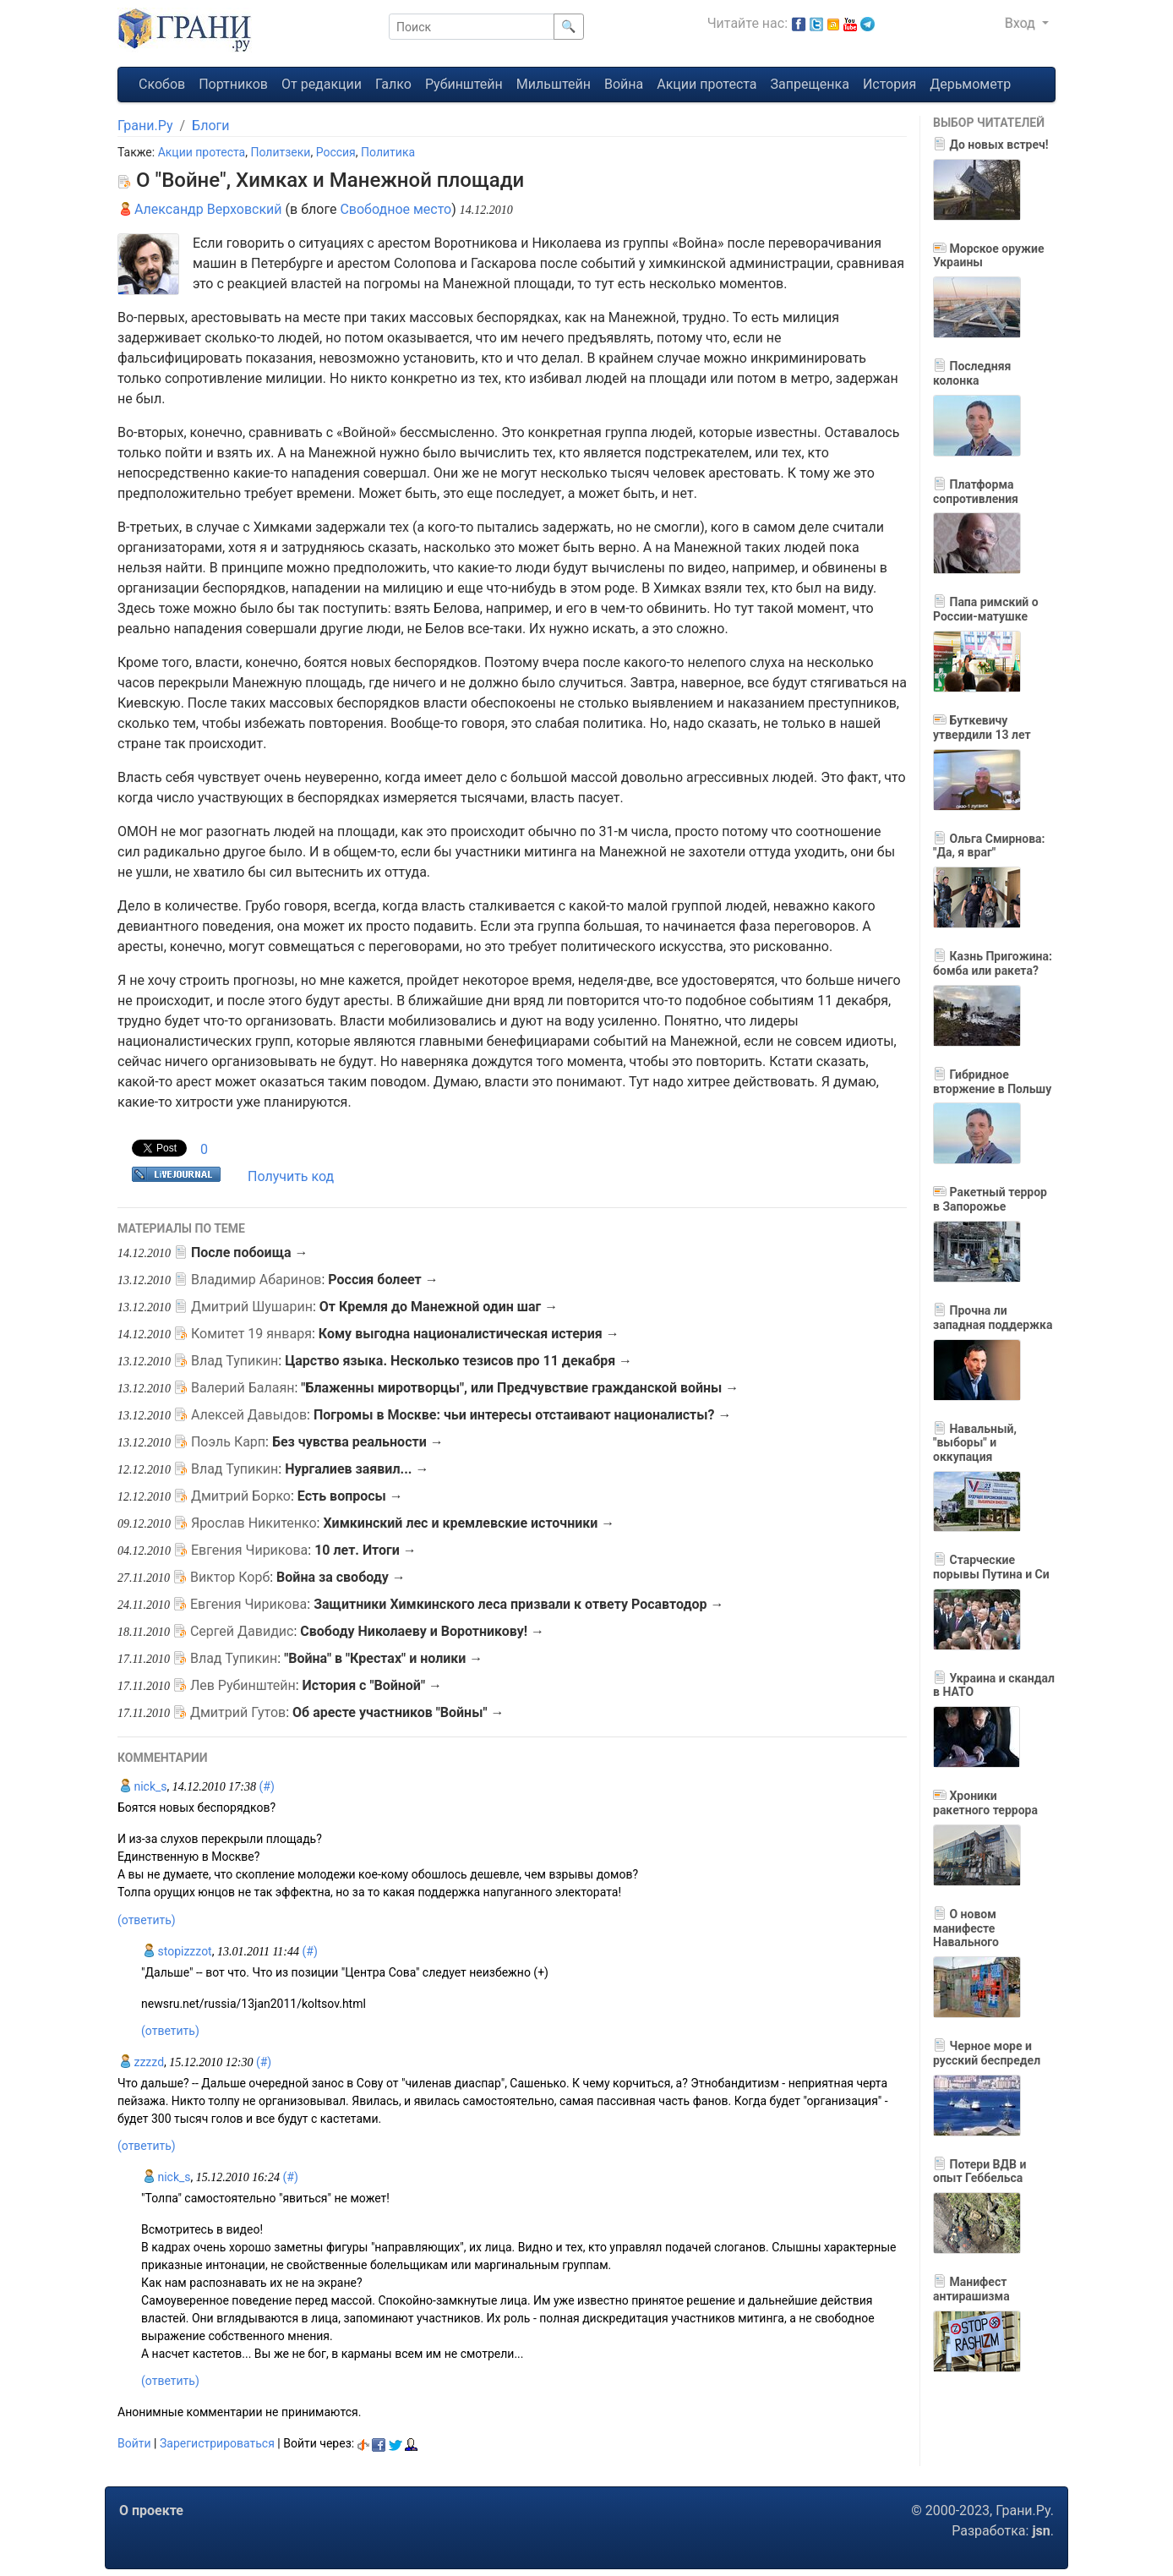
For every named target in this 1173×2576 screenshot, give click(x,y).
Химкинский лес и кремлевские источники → (468, 1523)
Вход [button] (1022, 23)
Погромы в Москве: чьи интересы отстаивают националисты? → (523, 1415)
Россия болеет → (383, 1280)
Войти (134, 2443)
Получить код (291, 1176)
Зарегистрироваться (217, 2443)
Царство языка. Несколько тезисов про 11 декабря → (458, 1361)
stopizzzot (176, 1951)
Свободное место (395, 209)
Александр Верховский (199, 209)
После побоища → (249, 1252)
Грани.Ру (144, 126)
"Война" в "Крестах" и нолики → (383, 1658)
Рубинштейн (464, 84)
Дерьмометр (970, 84)
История (889, 84)
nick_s (142, 1786)
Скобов (162, 84)
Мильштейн (553, 84)
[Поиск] (471, 27)
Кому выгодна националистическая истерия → (469, 1334)
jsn (1041, 2531)
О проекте (151, 2510)
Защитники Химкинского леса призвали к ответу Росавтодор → (518, 1604)
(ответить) (146, 1920)
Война (623, 84)
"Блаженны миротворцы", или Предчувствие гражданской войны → (520, 1388)
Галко (393, 84)
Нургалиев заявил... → (356, 1469)
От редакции (321, 84)
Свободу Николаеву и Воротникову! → (422, 1631)
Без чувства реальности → (358, 1442)
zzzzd (140, 2062)
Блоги (210, 126)
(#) (266, 1786)
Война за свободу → (341, 1577)
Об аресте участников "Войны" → (398, 1712)
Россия (336, 152)
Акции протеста (706, 84)
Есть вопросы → (350, 1496)
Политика (388, 152)
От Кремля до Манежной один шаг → (439, 1307)
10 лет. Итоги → (365, 1550)
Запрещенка (810, 84)
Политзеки (280, 152)
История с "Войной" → (372, 1685)
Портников (233, 84)
